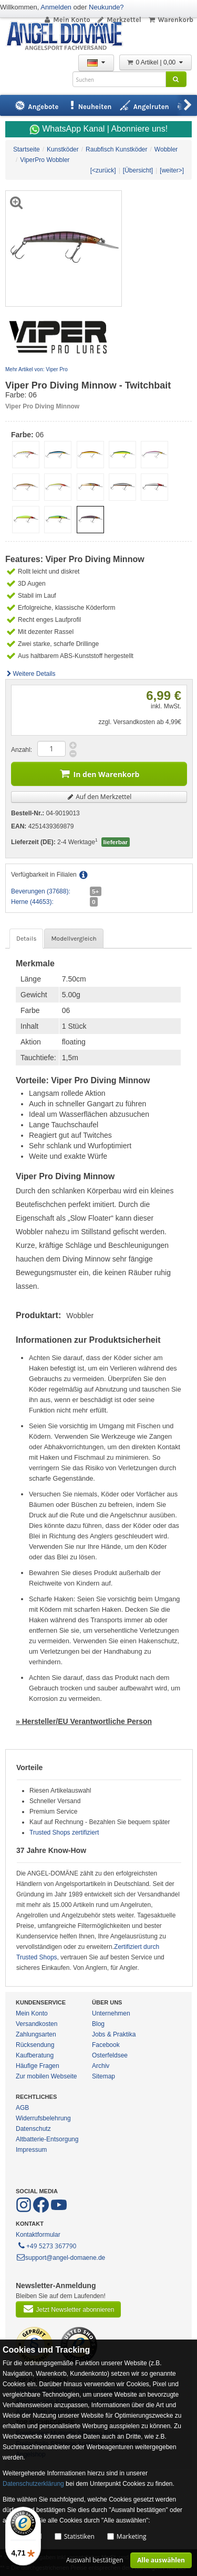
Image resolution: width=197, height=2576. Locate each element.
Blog (98, 2024)
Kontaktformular (38, 2234)
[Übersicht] (138, 170)
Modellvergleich (73, 938)
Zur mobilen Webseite (46, 2076)
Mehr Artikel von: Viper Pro (36, 369)
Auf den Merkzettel (99, 796)
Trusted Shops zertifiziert (64, 1832)
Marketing (132, 2536)
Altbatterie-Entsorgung (47, 2139)
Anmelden (55, 7)
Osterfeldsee (110, 2055)
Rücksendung (35, 2045)
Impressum (31, 2149)
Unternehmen (111, 2013)
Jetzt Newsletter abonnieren (68, 2308)
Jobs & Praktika (114, 2034)
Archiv (100, 2066)
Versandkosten (36, 2024)
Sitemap (103, 2076)
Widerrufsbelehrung (43, 2118)
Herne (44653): (32, 902)
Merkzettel (119, 20)
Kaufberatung (35, 2055)
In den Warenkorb (99, 773)
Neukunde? (106, 7)
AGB (22, 2107)
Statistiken (79, 2536)
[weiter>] (172, 170)
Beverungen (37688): (40, 891)
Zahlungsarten (36, 2034)
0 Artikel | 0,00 (155, 62)
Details (26, 938)
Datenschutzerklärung (33, 2483)
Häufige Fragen (37, 2066)
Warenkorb (170, 20)
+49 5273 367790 (46, 2245)
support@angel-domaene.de (60, 2257)
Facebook (106, 2045)
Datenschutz (33, 2128)
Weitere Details (30, 673)
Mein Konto (66, 20)
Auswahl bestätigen (94, 2560)
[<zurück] (103, 170)
